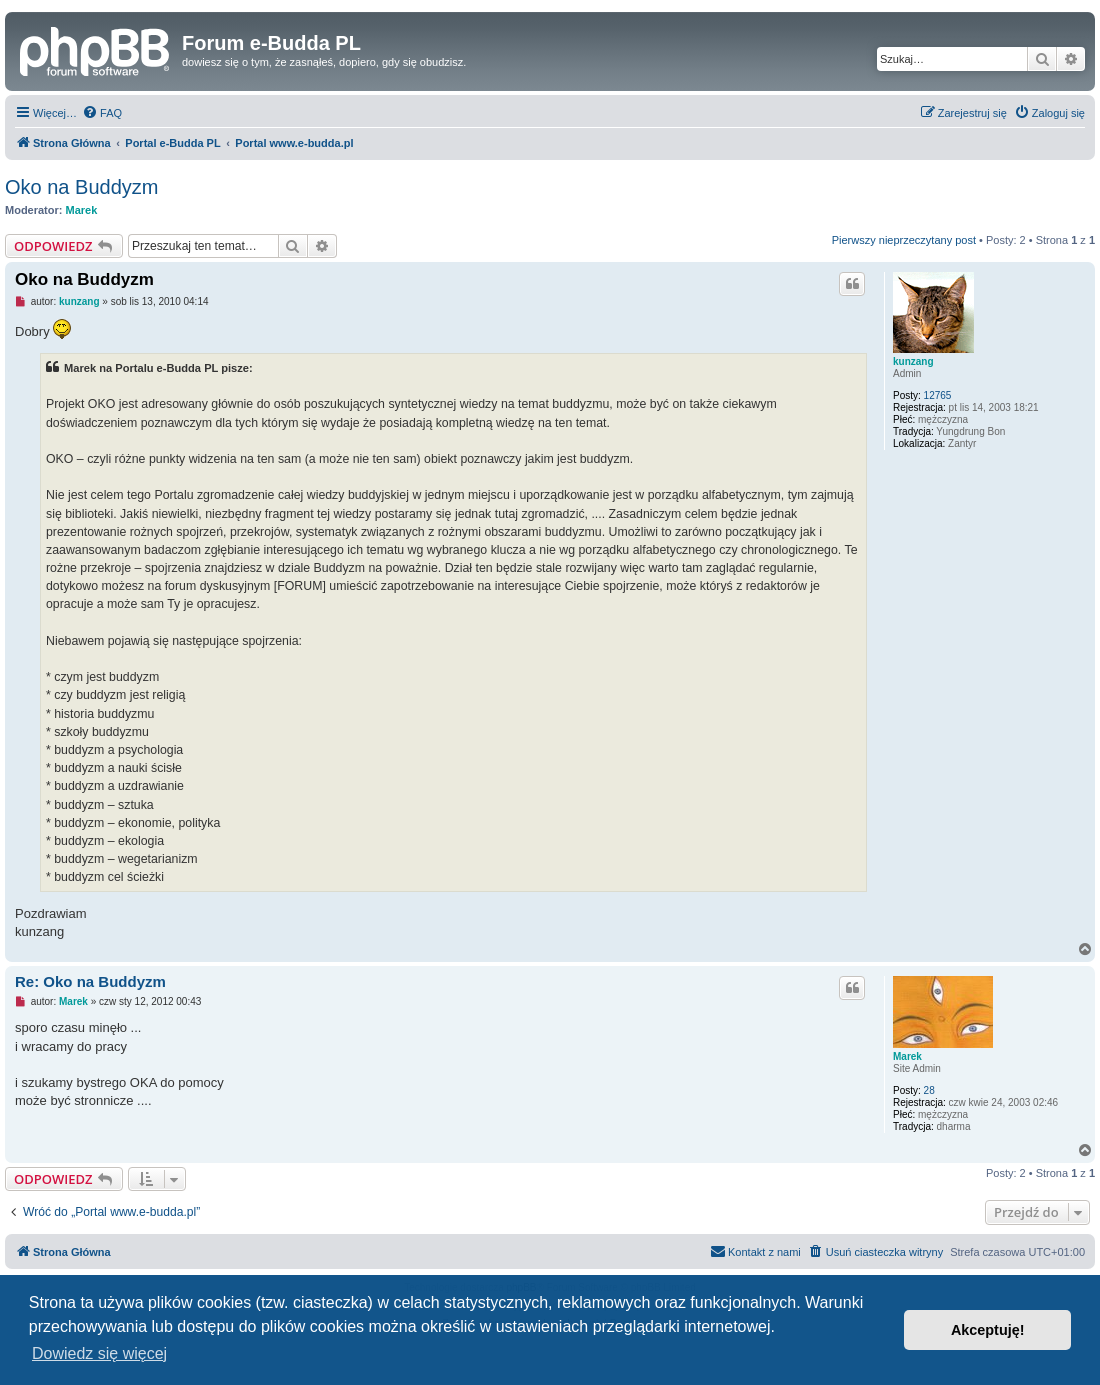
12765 (938, 395)
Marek (82, 210)
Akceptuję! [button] (988, 1330)
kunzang (913, 361)
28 (929, 1090)
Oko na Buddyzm (81, 187)
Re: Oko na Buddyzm (90, 981)
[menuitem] (102, 113)
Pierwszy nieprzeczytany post (904, 240)
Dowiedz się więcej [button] (99, 1353)
